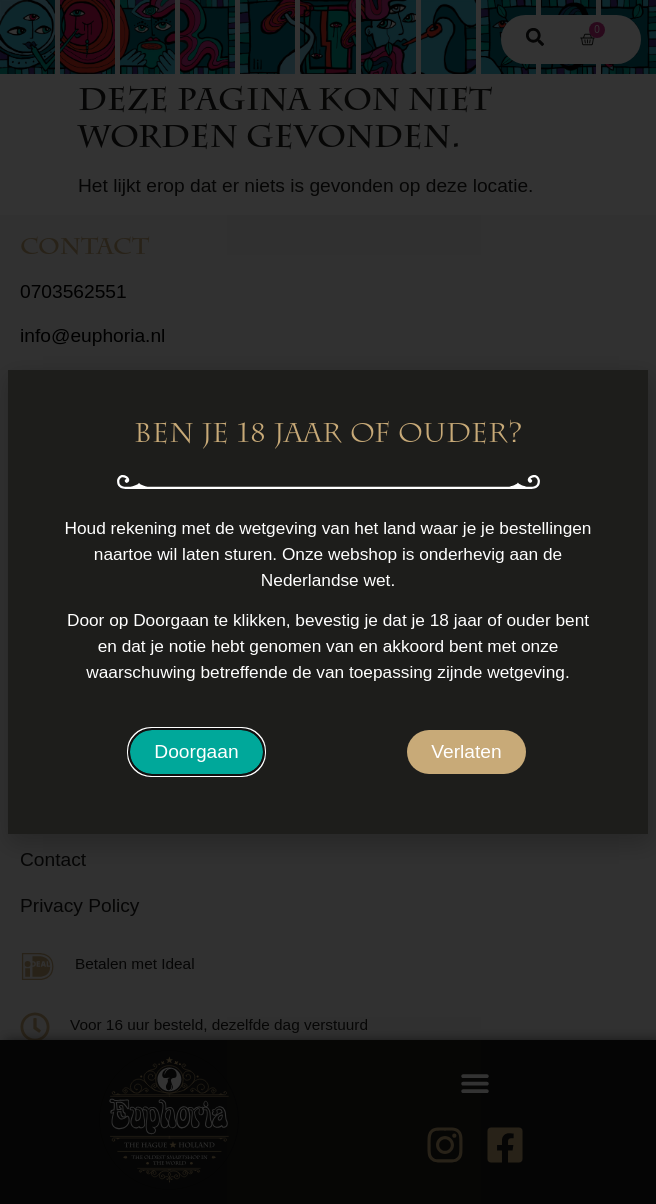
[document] (328, 602)
